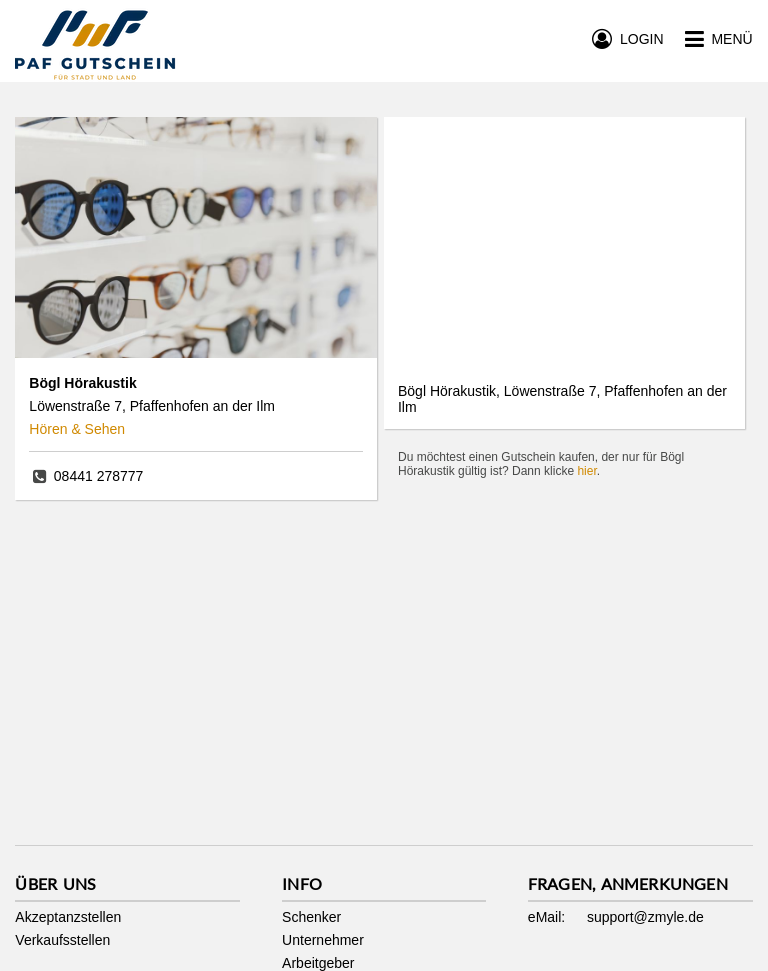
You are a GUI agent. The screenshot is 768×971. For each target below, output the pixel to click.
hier (586, 471)
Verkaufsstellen (62, 940)
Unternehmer (323, 940)
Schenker (311, 917)
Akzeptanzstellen (68, 917)
